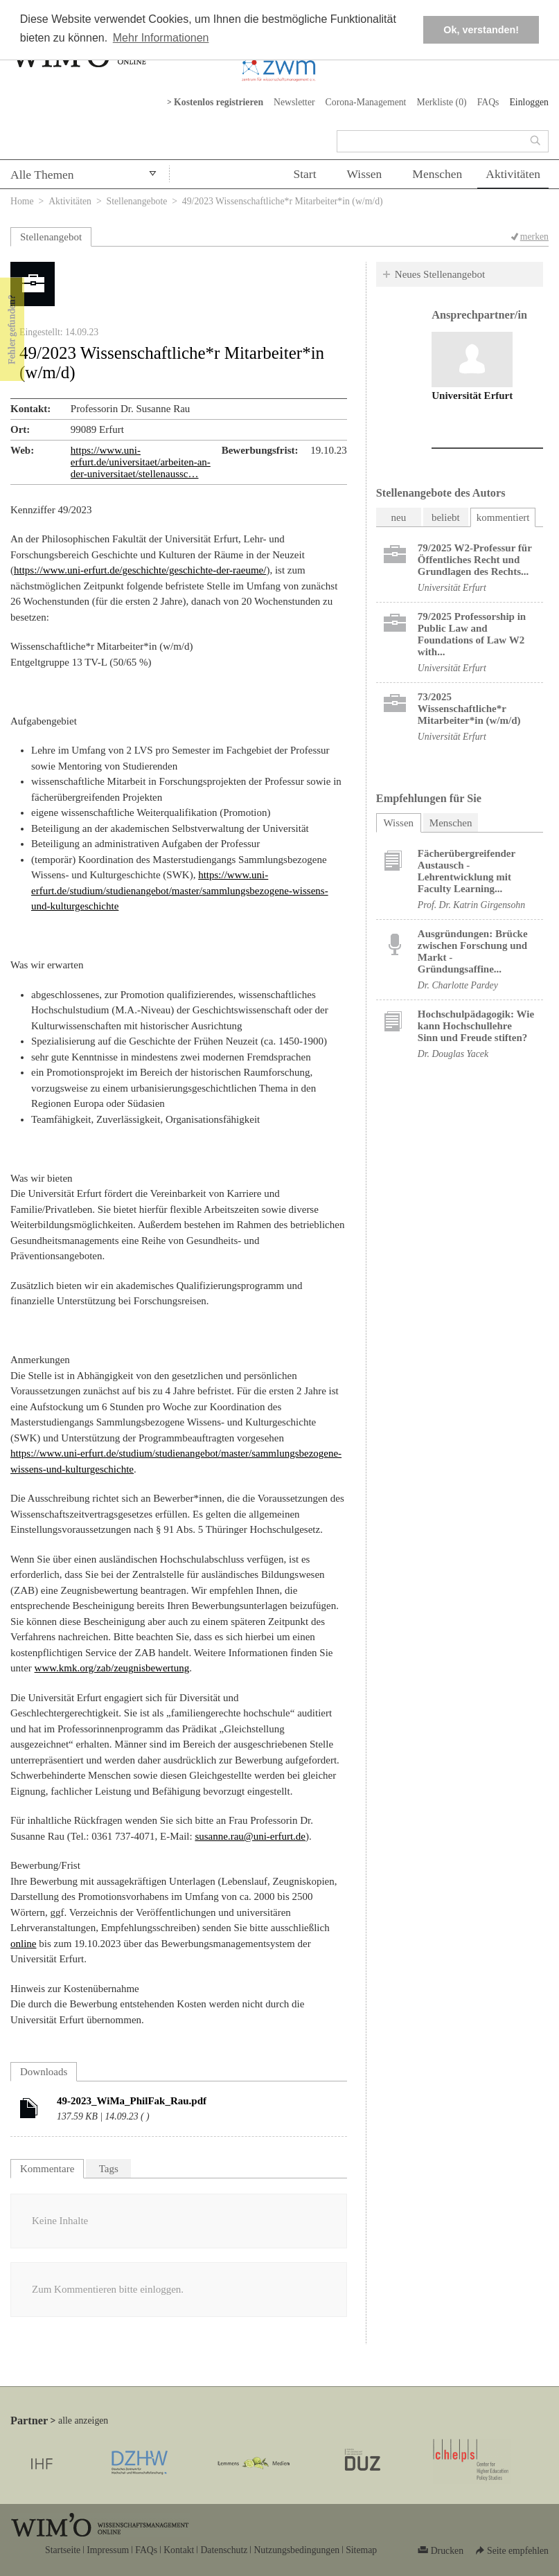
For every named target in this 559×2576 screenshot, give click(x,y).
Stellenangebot (51, 236)
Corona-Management (366, 102)
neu (398, 517)
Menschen (437, 174)
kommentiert (503, 517)
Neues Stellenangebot (440, 274)
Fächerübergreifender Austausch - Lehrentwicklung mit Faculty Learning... (466, 871)
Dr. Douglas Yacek (453, 1054)
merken (534, 236)
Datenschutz (223, 2550)
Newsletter (294, 102)
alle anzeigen (83, 2420)
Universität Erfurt (472, 395)
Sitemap (361, 2550)
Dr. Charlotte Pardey (458, 985)
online (23, 1943)
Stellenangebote (137, 201)
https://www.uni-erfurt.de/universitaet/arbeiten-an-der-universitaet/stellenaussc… (141, 462)
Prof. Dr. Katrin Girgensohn (471, 905)
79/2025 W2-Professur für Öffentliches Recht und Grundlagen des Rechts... (475, 559)
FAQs (488, 102)
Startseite (62, 2550)
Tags (108, 2168)
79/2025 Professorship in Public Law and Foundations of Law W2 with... (472, 634)
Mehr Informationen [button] (161, 38)
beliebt (446, 517)
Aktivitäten (513, 174)
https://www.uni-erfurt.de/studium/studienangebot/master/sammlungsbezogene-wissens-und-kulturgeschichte (179, 890)
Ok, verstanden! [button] (481, 29)
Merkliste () (441, 102)
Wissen (364, 174)
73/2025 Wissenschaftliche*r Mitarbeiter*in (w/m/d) (469, 708)
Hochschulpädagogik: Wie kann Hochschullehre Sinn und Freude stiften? (476, 1026)
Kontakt (178, 2550)
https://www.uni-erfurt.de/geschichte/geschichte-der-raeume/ (140, 570)
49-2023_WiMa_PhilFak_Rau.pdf (131, 2100)
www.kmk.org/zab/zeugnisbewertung (112, 1667)
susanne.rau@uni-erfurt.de (250, 1836)
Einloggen (529, 102)
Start (304, 174)
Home (22, 201)
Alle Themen (42, 174)
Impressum (108, 2550)
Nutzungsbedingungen (296, 2550)
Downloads (43, 2071)
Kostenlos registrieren (218, 102)
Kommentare (47, 2168)
